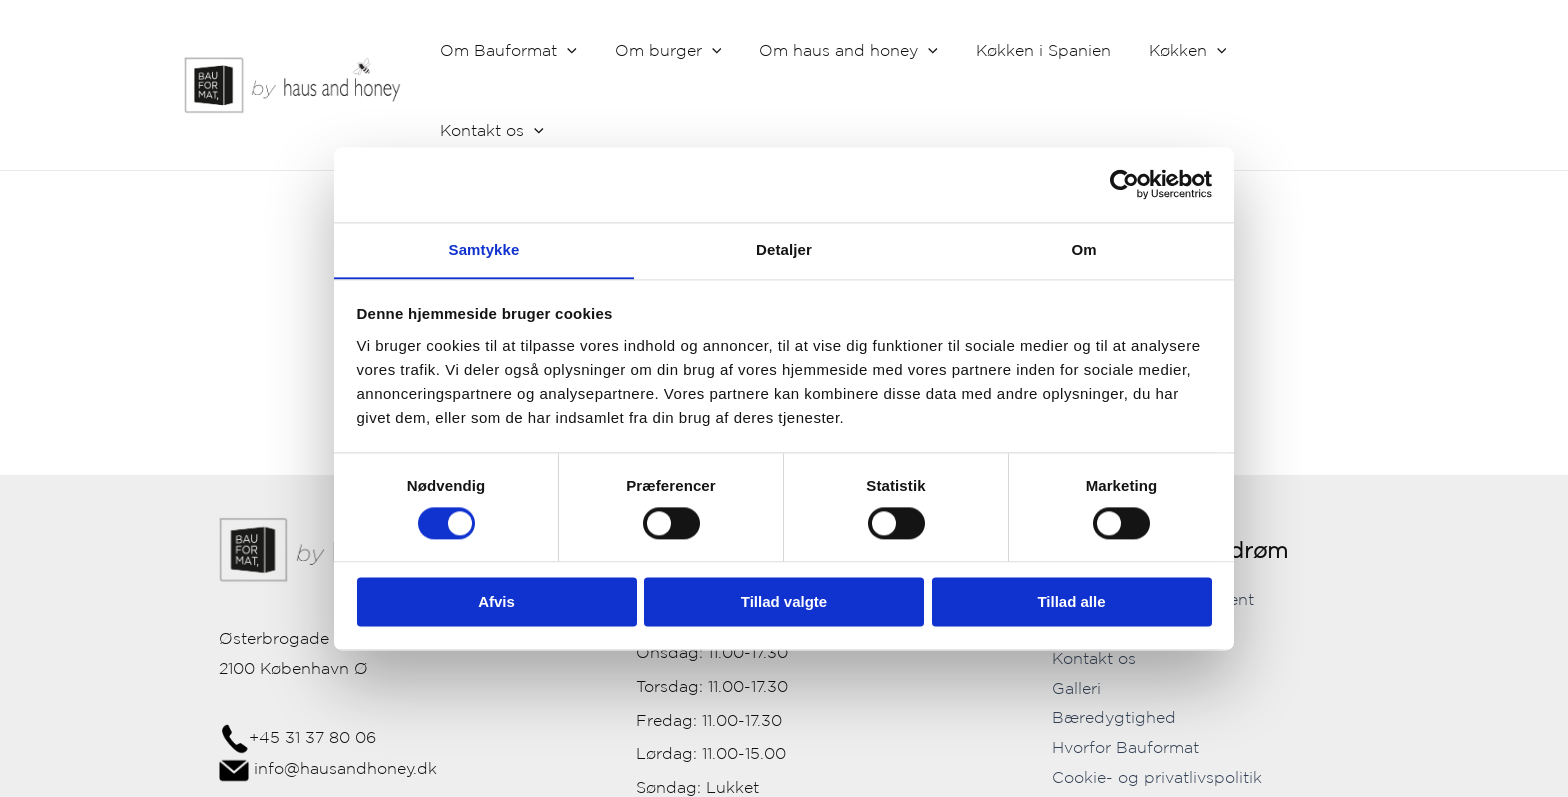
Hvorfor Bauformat (1125, 670)
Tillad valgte (784, 602)
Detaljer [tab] (784, 248)
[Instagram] (1184, 778)
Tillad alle (1071, 602)
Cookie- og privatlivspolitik (1157, 699)
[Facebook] (1154, 778)
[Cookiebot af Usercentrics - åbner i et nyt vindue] (1124, 184)
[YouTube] (1214, 778)
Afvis (496, 602)
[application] (597, 51)
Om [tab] (1083, 248)
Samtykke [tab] (484, 248)
